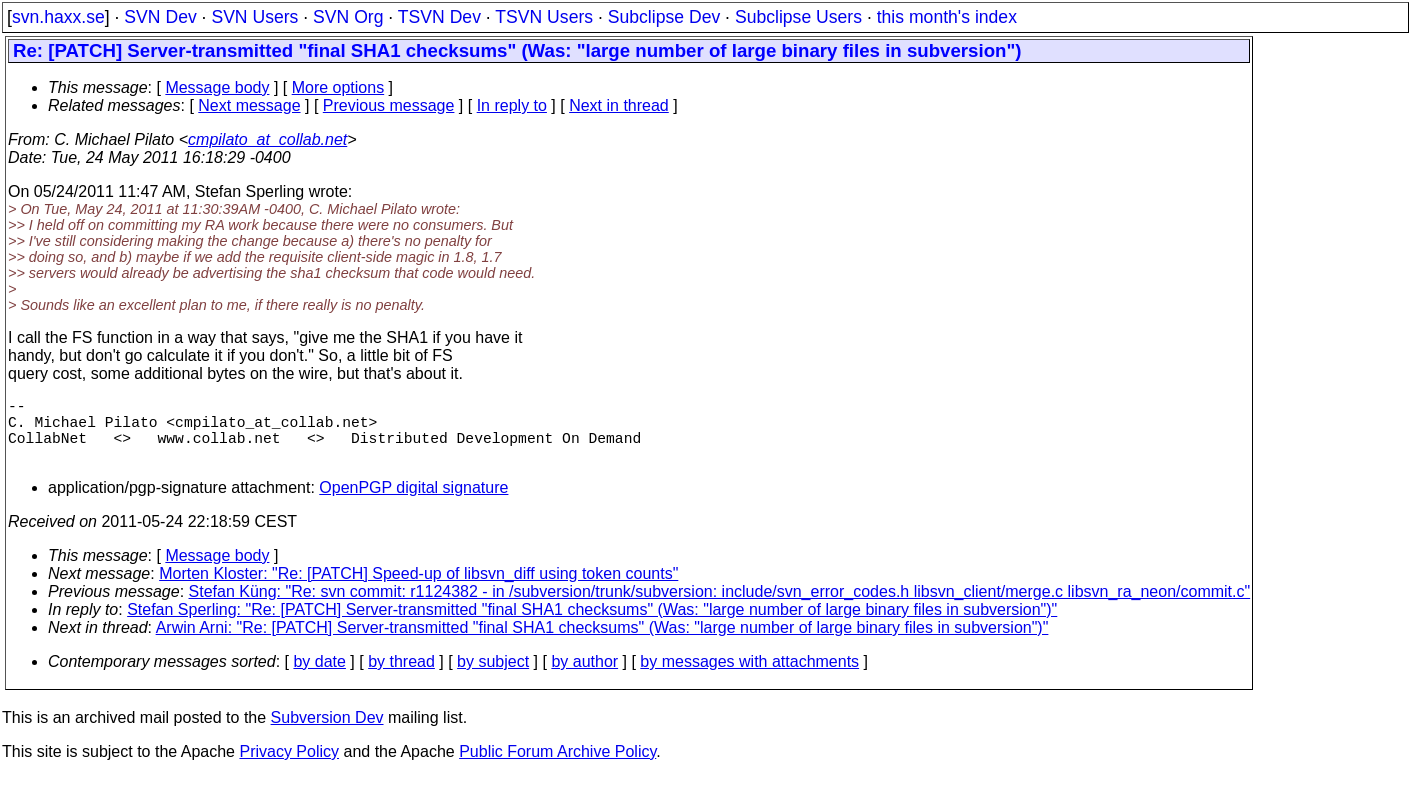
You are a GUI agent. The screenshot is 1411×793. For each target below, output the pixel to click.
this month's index (947, 17)
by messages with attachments (749, 677)
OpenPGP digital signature (413, 503)
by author (584, 677)
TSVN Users (544, 17)
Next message (249, 105)
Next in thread (619, 105)
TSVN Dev (439, 17)
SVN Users (254, 17)
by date (319, 677)
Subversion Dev (327, 733)
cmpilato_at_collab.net (267, 139)
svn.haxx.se (58, 17)
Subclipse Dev (664, 17)
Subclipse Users (798, 17)
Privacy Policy (289, 767)
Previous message (389, 105)
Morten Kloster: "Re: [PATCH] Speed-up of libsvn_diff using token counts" (418, 589)
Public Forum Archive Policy (557, 767)
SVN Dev (160, 17)
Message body (217, 87)
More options (338, 87)
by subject (493, 677)
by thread (401, 677)
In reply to (512, 105)
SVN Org (348, 17)
